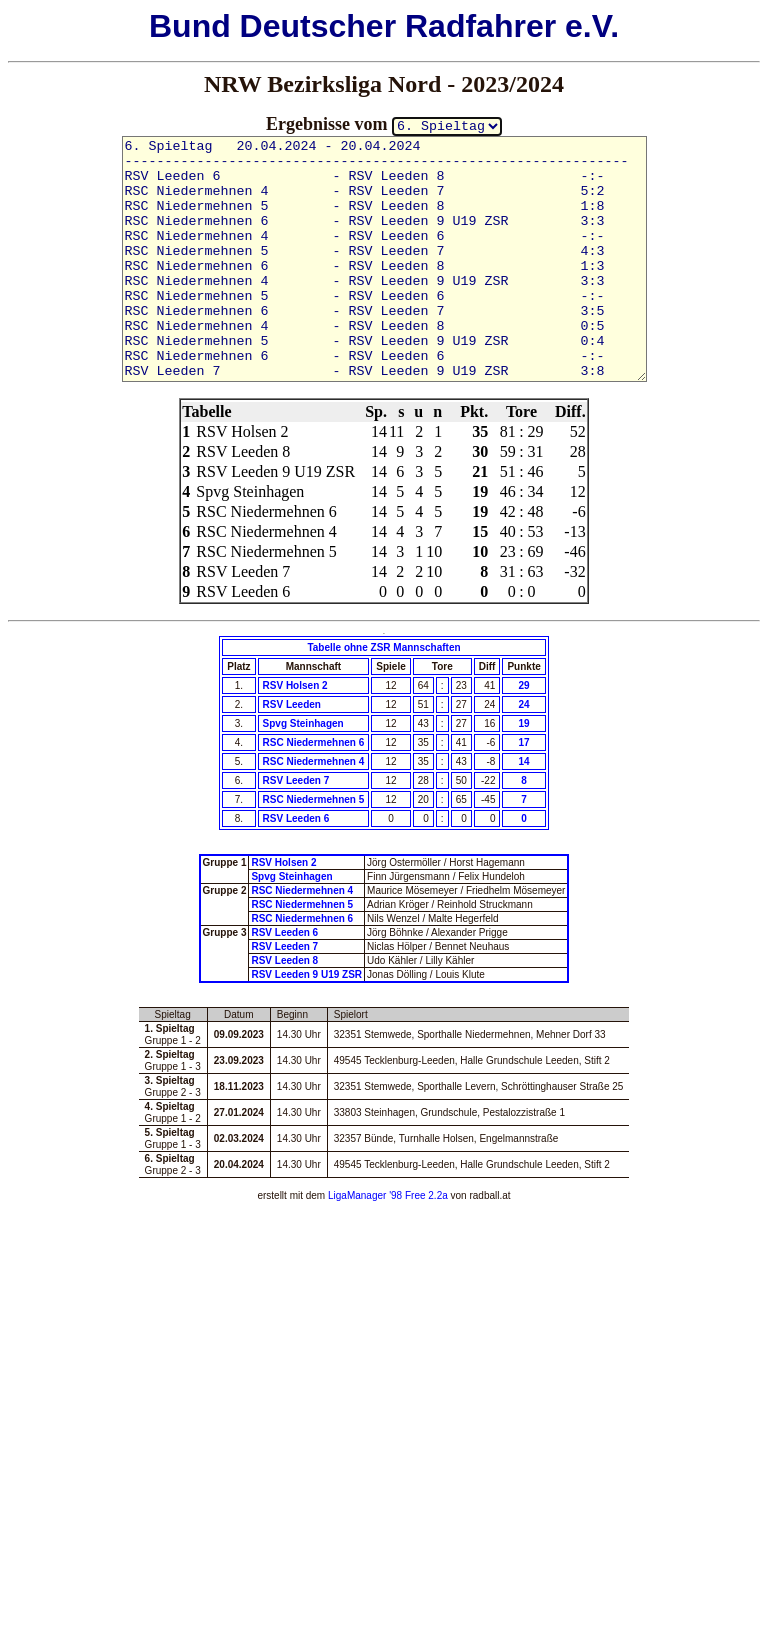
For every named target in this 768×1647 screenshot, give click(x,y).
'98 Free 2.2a (416, 1195)
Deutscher (318, 26)
